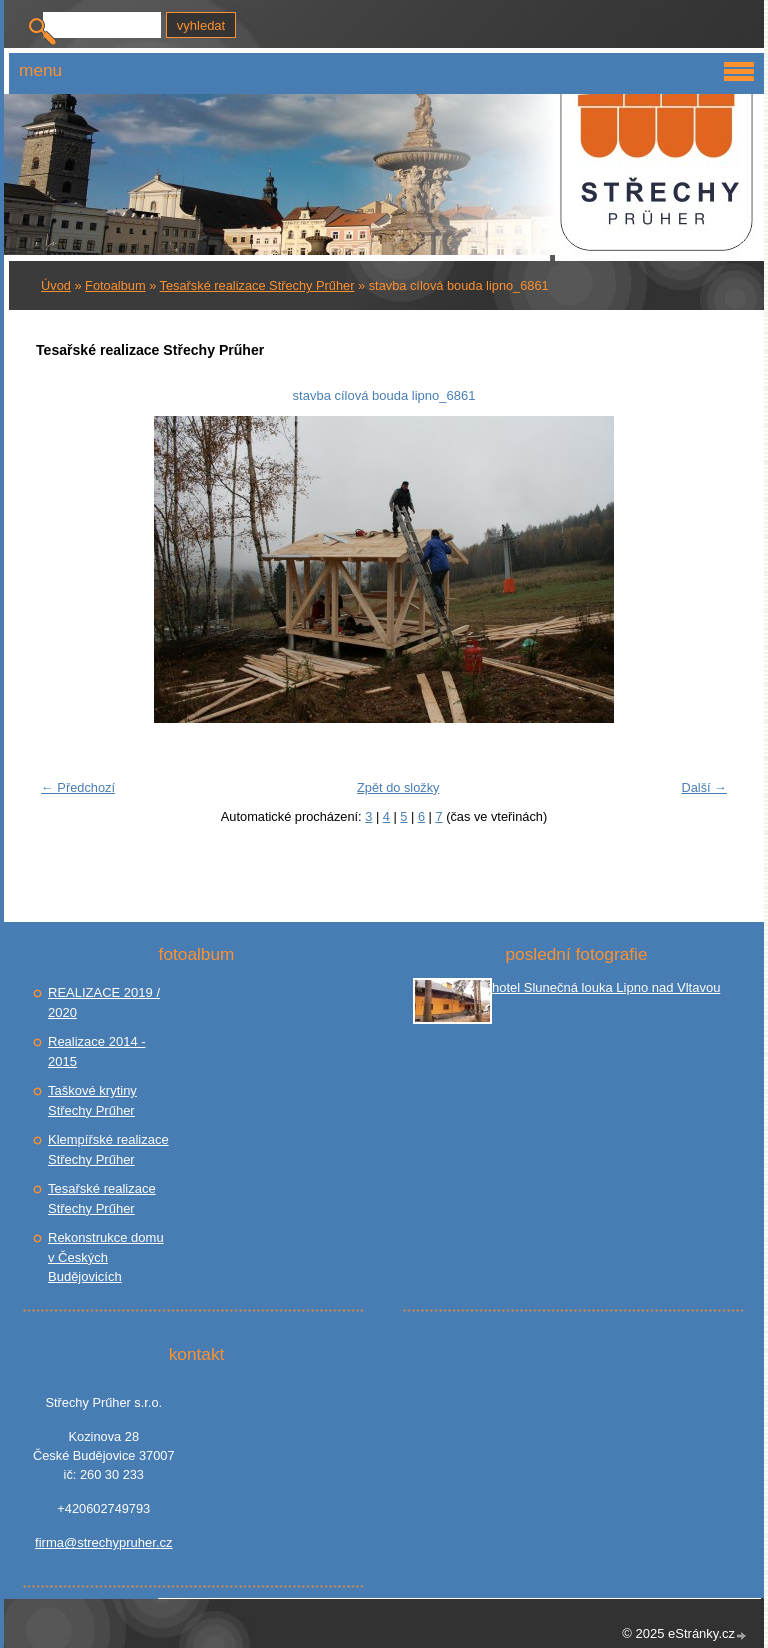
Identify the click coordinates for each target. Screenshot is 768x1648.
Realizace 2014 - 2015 (97, 1051)
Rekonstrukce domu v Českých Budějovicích (106, 1257)
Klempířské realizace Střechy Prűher (108, 1149)
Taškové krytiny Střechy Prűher (92, 1100)
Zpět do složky (398, 787)
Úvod (56, 285)
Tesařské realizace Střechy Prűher (257, 285)
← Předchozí (78, 787)
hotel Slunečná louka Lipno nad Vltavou (606, 987)
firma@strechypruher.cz (103, 1542)
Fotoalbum (115, 285)
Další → (704, 787)
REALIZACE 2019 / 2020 (104, 1002)
